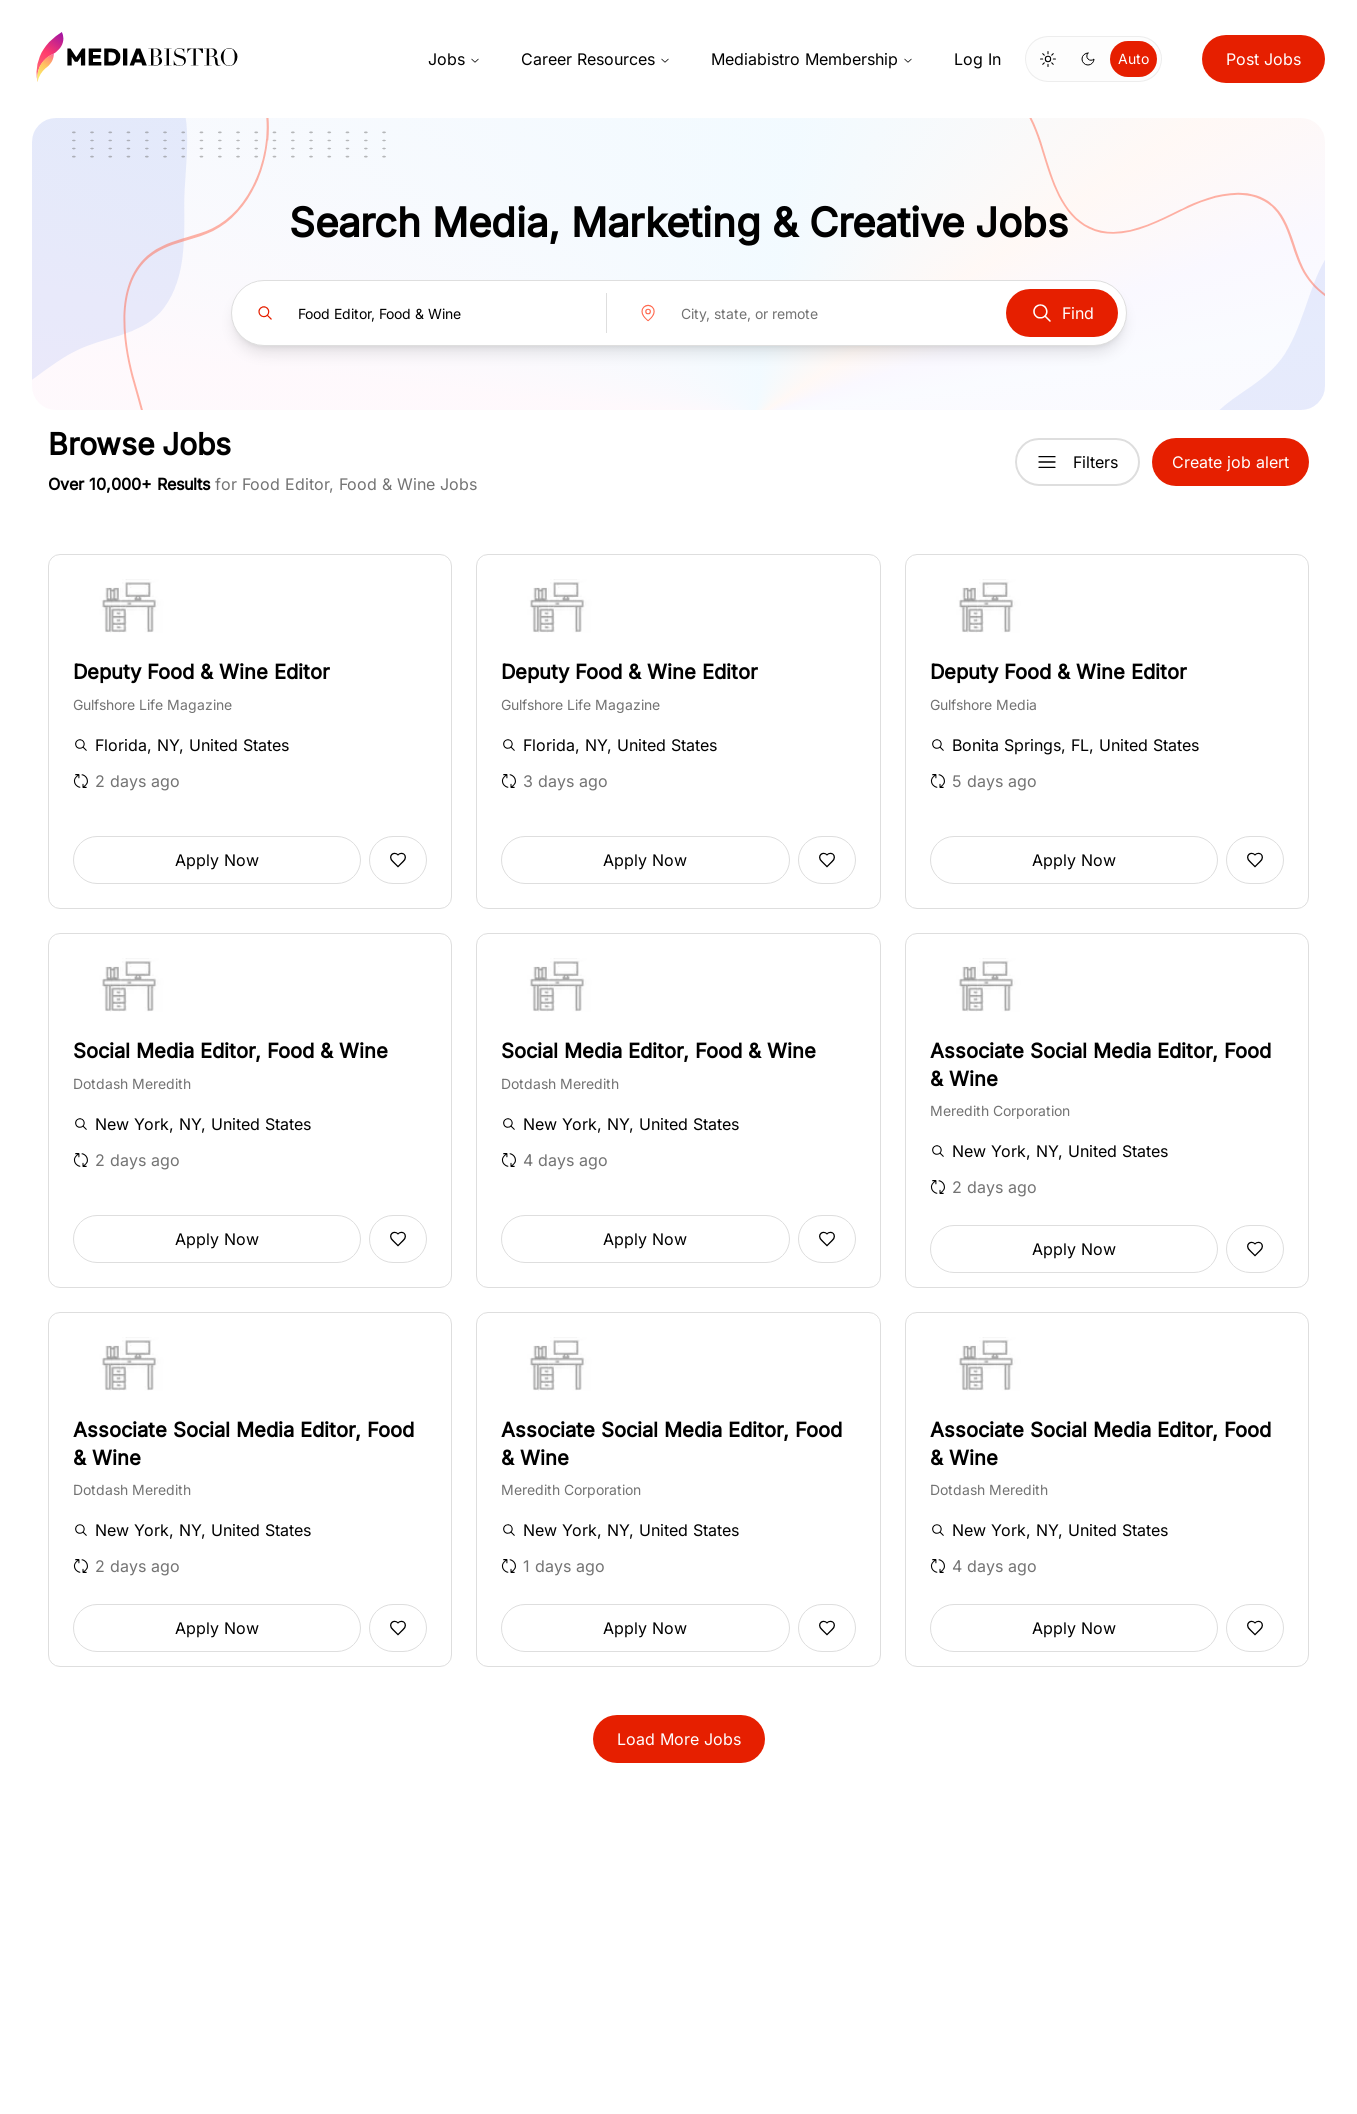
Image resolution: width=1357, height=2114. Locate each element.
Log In (977, 59)
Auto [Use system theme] (1133, 58)
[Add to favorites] (398, 860)
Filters (1077, 462)
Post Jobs (1263, 59)
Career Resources (596, 59)
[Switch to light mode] (1048, 59)
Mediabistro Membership (812, 59)
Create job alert (1230, 462)
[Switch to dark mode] (1088, 59)
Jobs (454, 59)
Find (1062, 313)
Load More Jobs (679, 1739)
